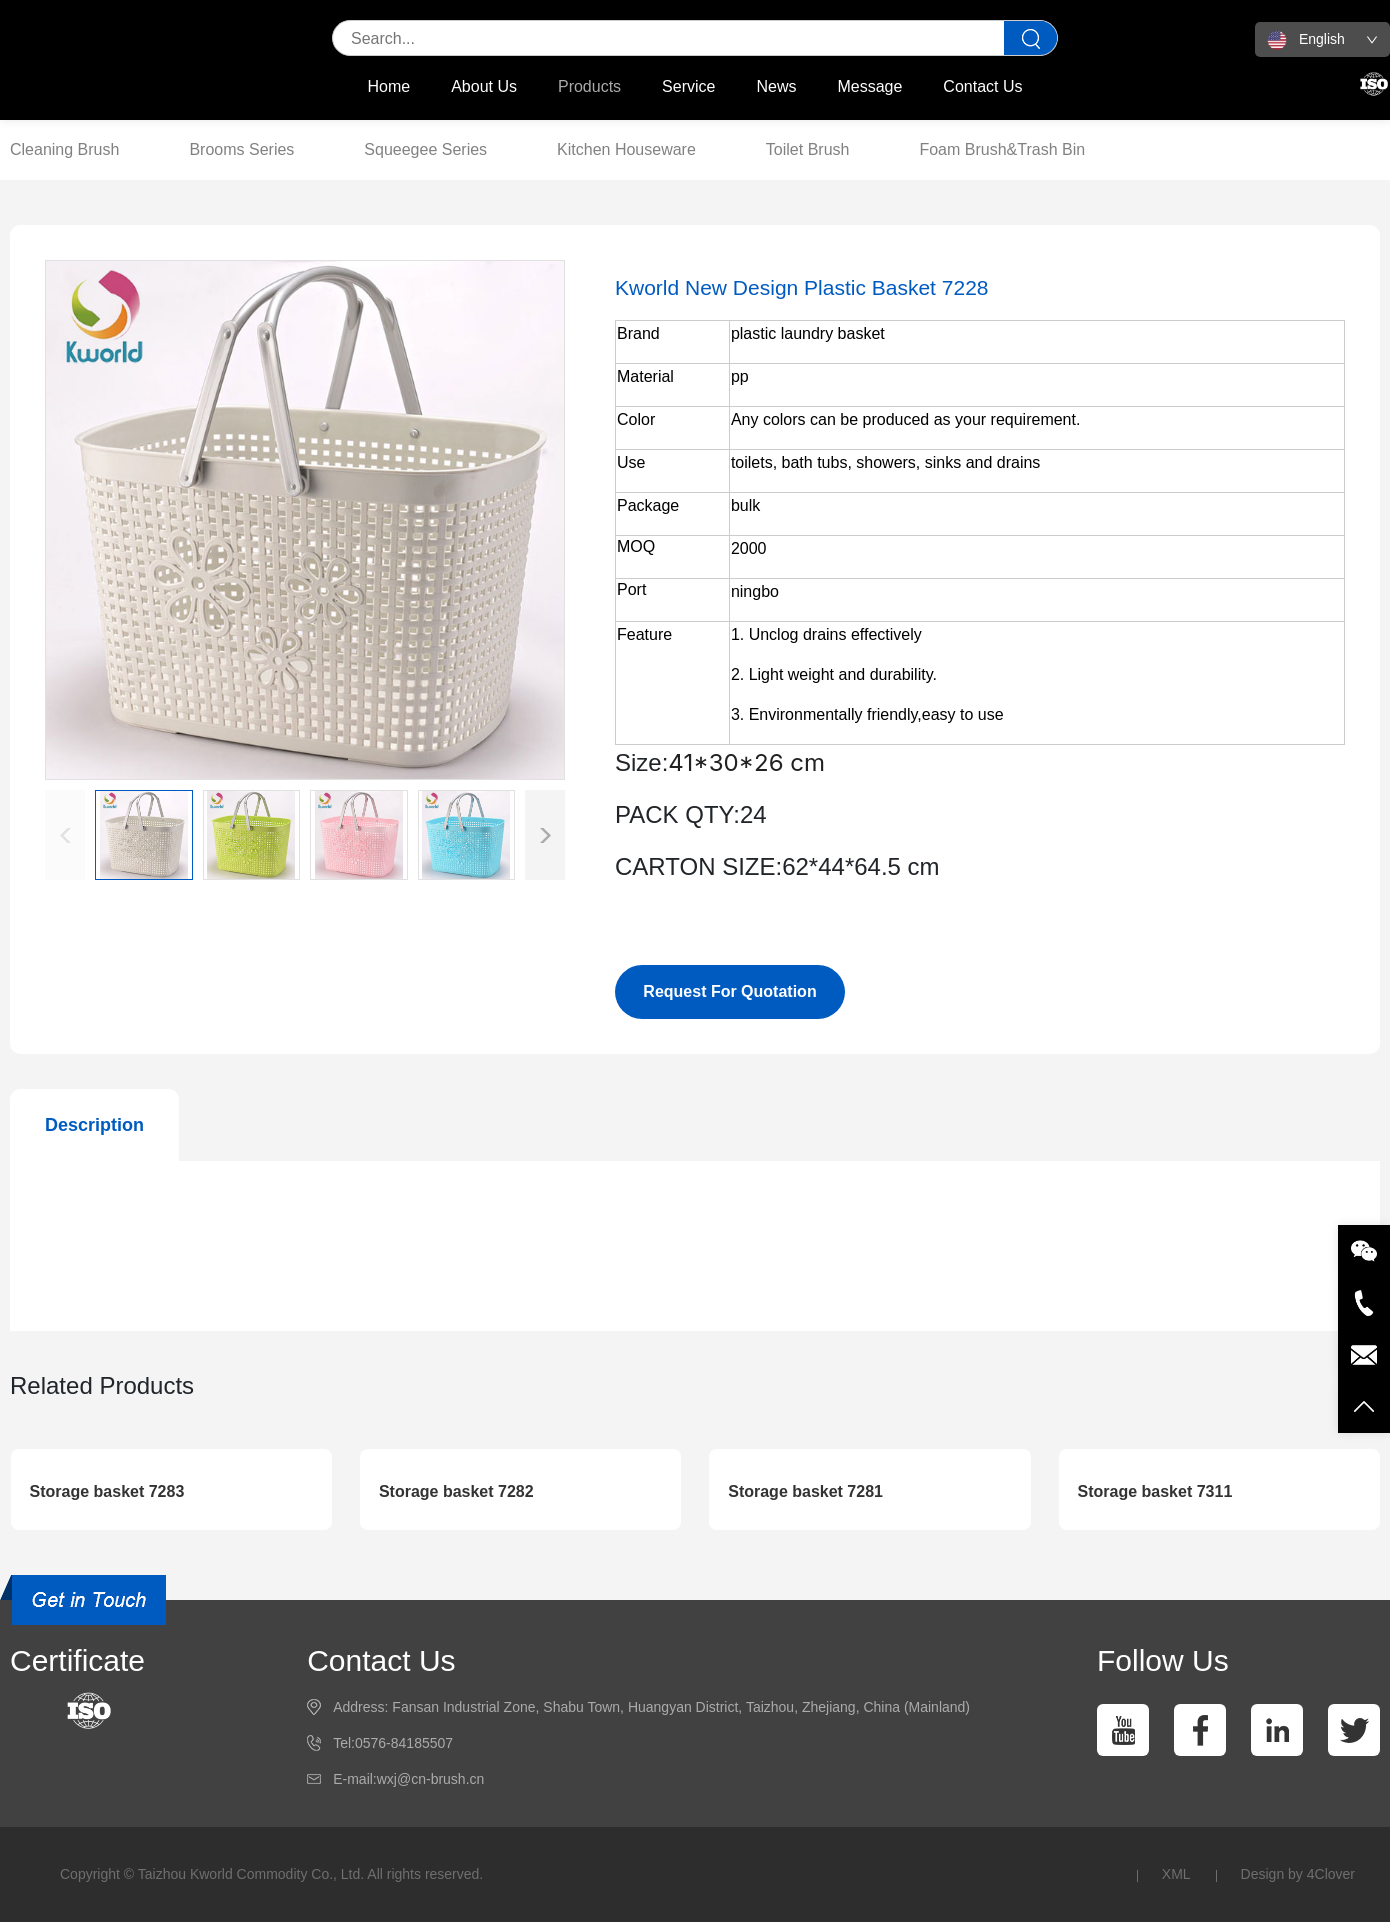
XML (1176, 1874)
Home (389, 86)
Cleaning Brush (64, 149)
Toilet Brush (808, 149)
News (776, 86)
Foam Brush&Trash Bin (1002, 149)
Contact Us (982, 86)
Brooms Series (241, 149)
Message (869, 86)
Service (688, 86)
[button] (545, 835)
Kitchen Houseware (626, 149)
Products (589, 86)
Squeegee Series (425, 149)
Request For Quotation (729, 991)
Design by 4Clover (1298, 1874)
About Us (484, 86)
